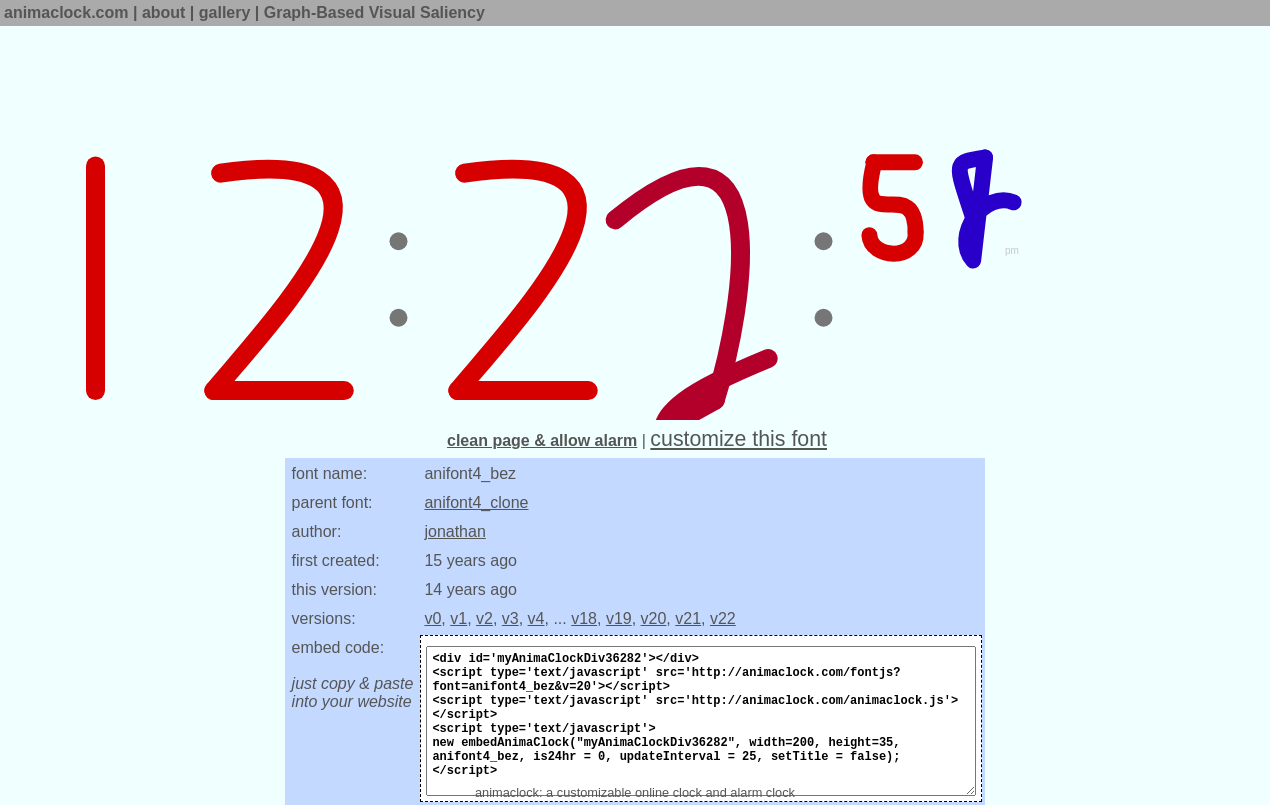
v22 (723, 618)
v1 (458, 618)
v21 (688, 618)
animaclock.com (66, 12)
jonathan (454, 531)
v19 (619, 618)
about (164, 12)
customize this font (738, 439)
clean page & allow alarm (542, 440)
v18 (584, 618)
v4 (536, 618)
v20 (654, 618)
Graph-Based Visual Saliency (374, 12)
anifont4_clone (476, 502)
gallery (225, 12)
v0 (432, 618)
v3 (510, 618)
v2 (484, 618)
